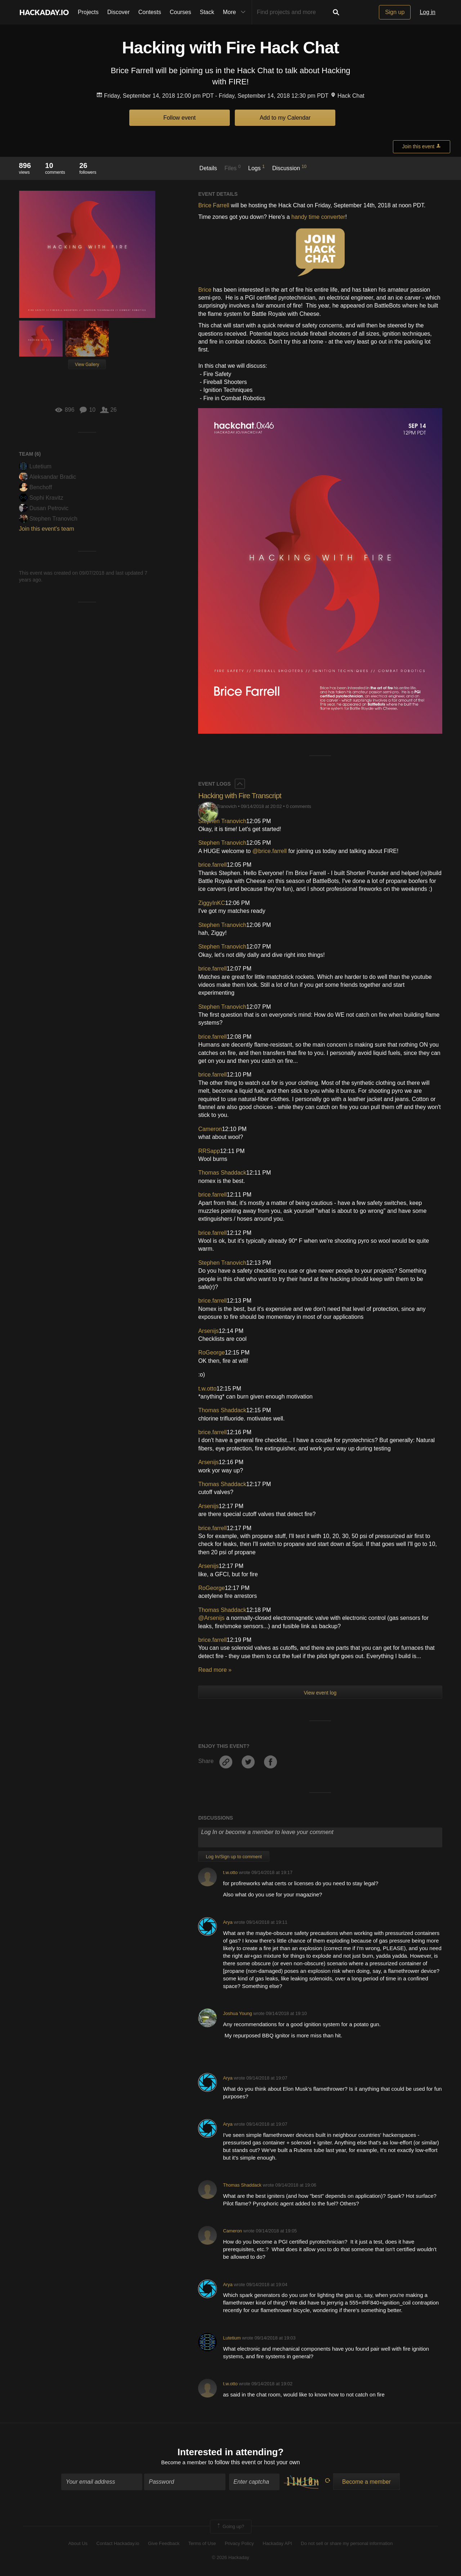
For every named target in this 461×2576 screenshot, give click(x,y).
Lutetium (35, 466)
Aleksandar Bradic (47, 477)
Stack (207, 12)
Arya (227, 1922)
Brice (204, 290)
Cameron (210, 1129)
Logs (256, 167)
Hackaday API (277, 2544)
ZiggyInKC (211, 903)
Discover (118, 12)
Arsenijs (208, 1331)
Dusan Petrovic (44, 508)
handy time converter (318, 217)
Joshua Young (237, 2013)
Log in (427, 12)
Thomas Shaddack (222, 1173)
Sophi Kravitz (41, 498)
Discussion (289, 167)
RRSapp (209, 1151)
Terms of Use (202, 2544)
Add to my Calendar (285, 118)
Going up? (230, 2527)
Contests (149, 12)
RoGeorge (211, 1352)
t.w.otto (207, 1389)
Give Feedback (163, 2544)
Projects (88, 12)
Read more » (215, 1670)
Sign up (394, 12)
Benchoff (35, 487)
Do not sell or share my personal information (347, 2544)
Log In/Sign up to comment (233, 1856)
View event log (320, 1693)
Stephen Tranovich (48, 519)
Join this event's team (46, 529)
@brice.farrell (269, 851)
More (236, 12)
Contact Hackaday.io (118, 2544)
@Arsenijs (211, 1618)
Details (208, 168)
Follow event (179, 118)
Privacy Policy (239, 2544)
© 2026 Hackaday (230, 2558)
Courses (180, 12)
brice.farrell (212, 865)
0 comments (298, 806)
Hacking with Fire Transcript (242, 795)
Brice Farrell (213, 205)
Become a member (184, 2463)
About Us (78, 2544)
